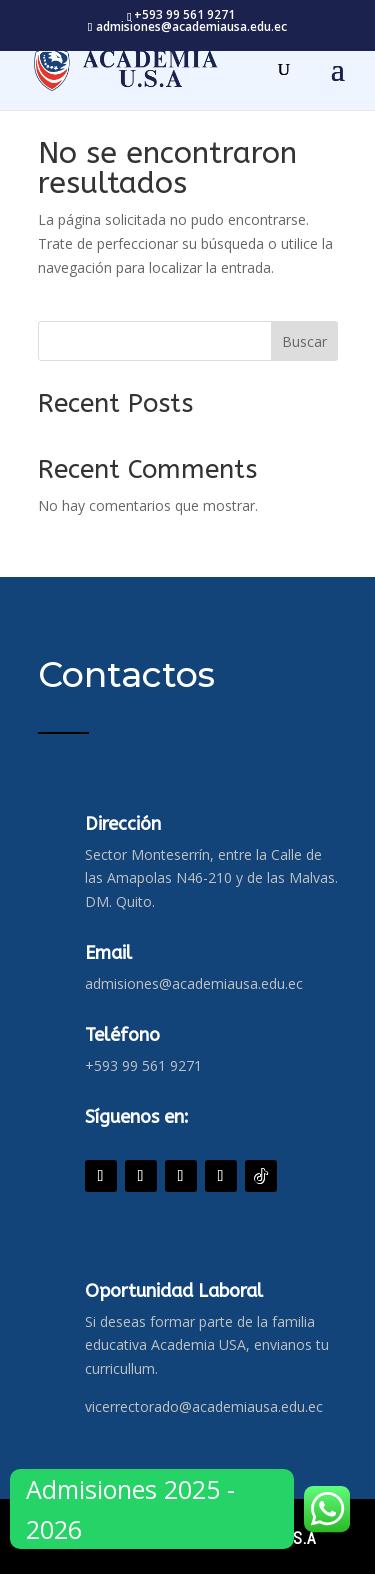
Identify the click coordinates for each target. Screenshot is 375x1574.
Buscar (304, 341)
